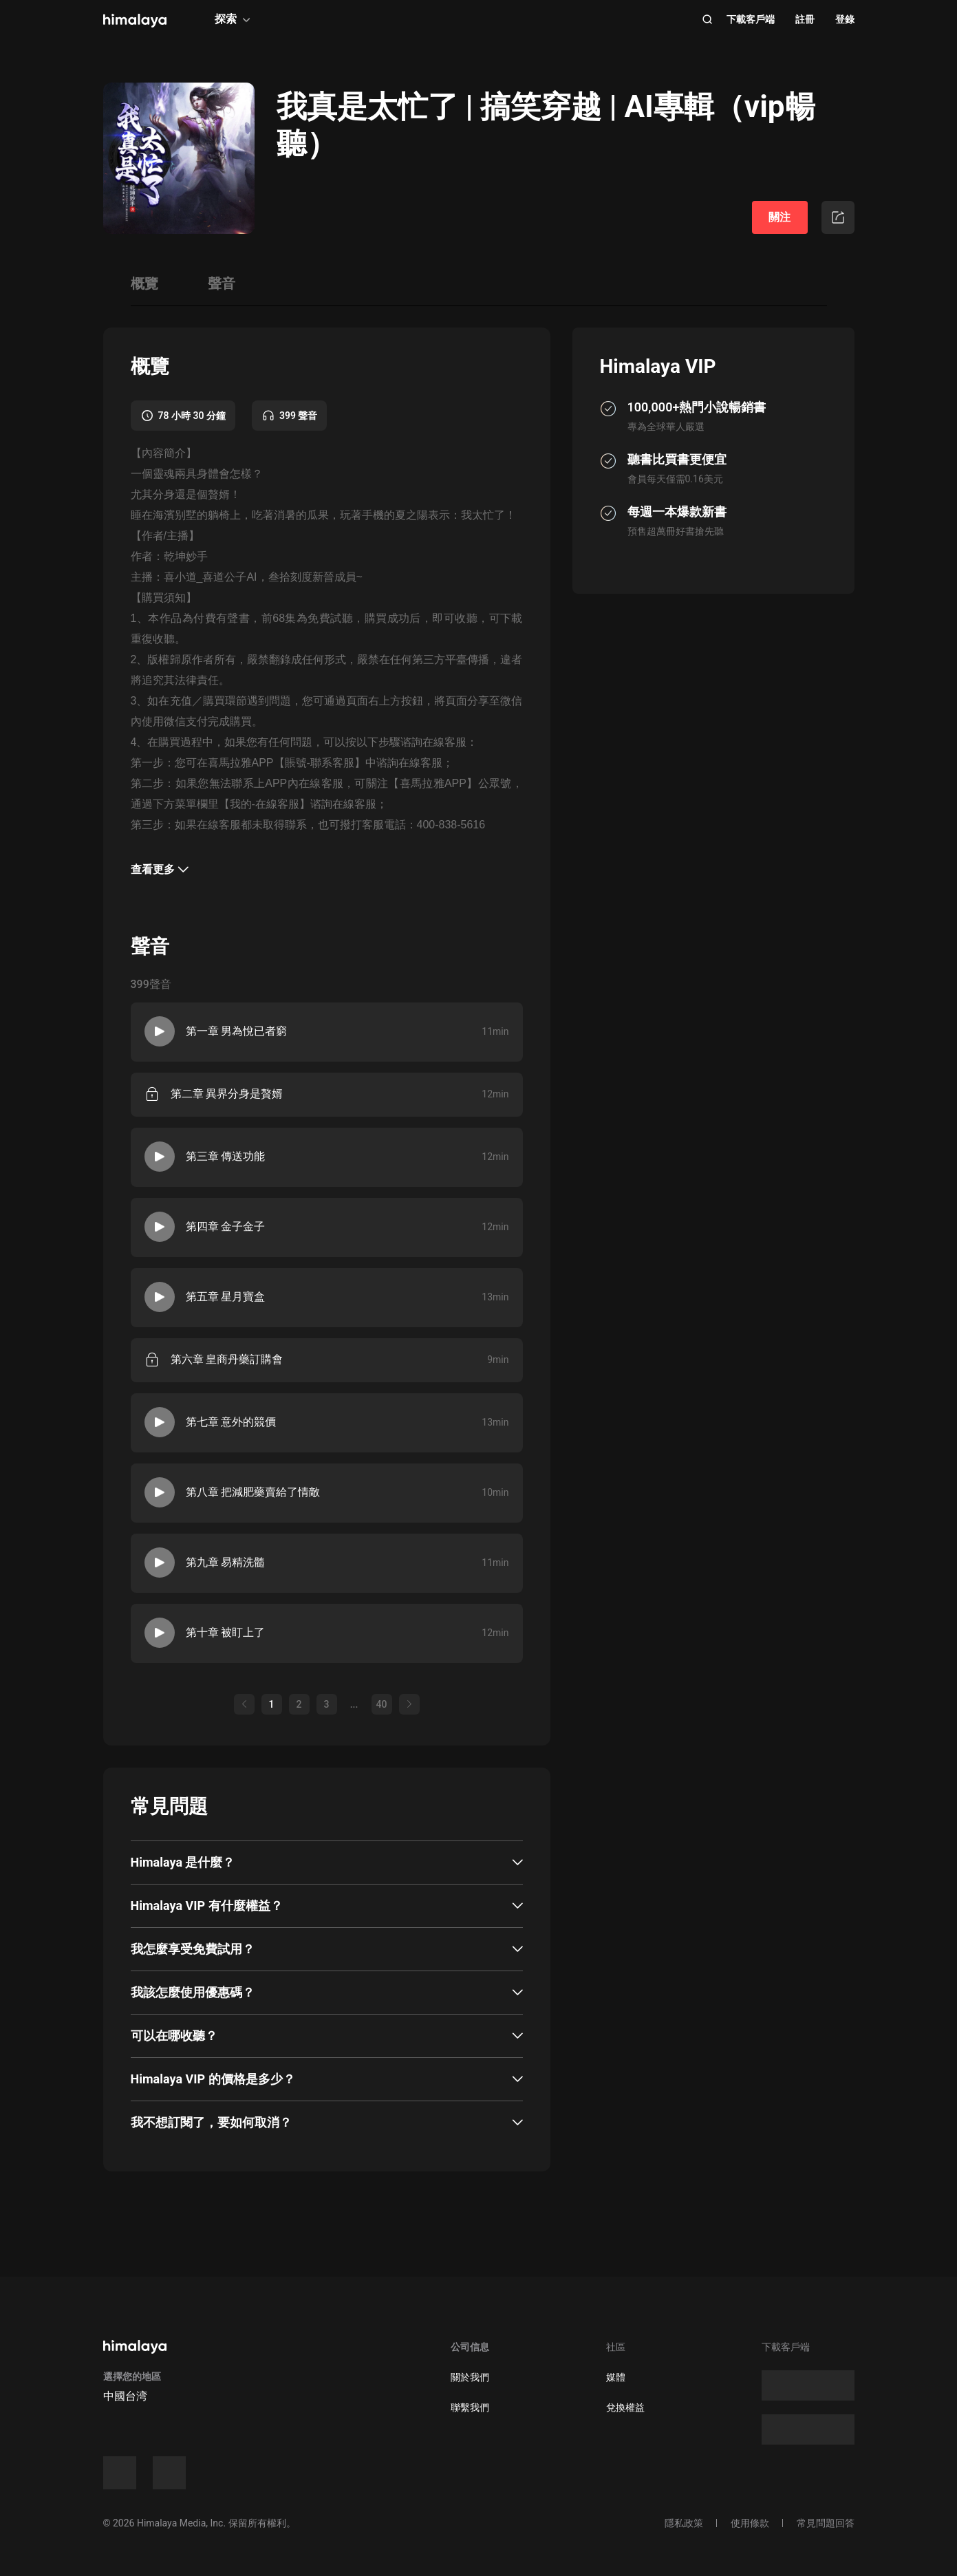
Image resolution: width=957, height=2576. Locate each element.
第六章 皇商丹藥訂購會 (227, 1359)
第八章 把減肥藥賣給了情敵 (253, 1492)
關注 (779, 217)
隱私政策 (684, 2523)
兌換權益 (625, 2407)
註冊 (805, 19)
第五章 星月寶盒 (226, 1296)
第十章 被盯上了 (226, 1632)
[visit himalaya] (134, 21)
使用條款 (750, 2523)
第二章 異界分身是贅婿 (227, 1093)
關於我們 (470, 2377)
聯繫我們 (470, 2407)
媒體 (615, 2377)
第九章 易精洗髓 (226, 1562)
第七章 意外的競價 (231, 1421)
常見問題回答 (825, 2523)
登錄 (844, 19)
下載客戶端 (751, 19)
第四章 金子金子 (226, 1226)
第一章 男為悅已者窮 (237, 1031)
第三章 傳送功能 (226, 1156)
